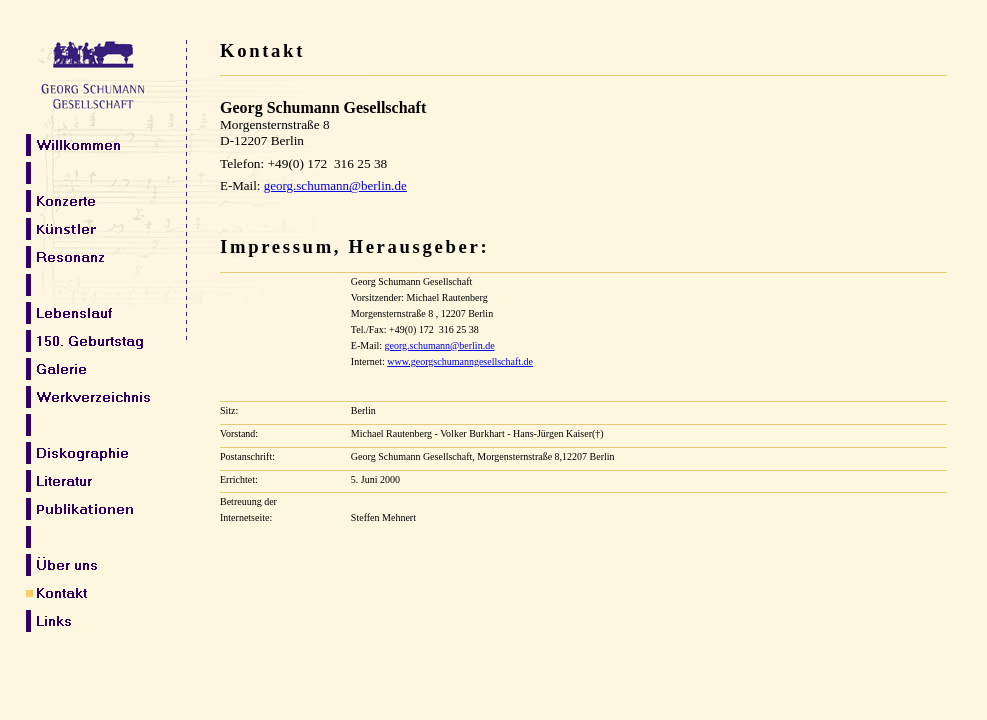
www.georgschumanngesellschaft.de (460, 361)
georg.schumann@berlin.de (439, 345)
